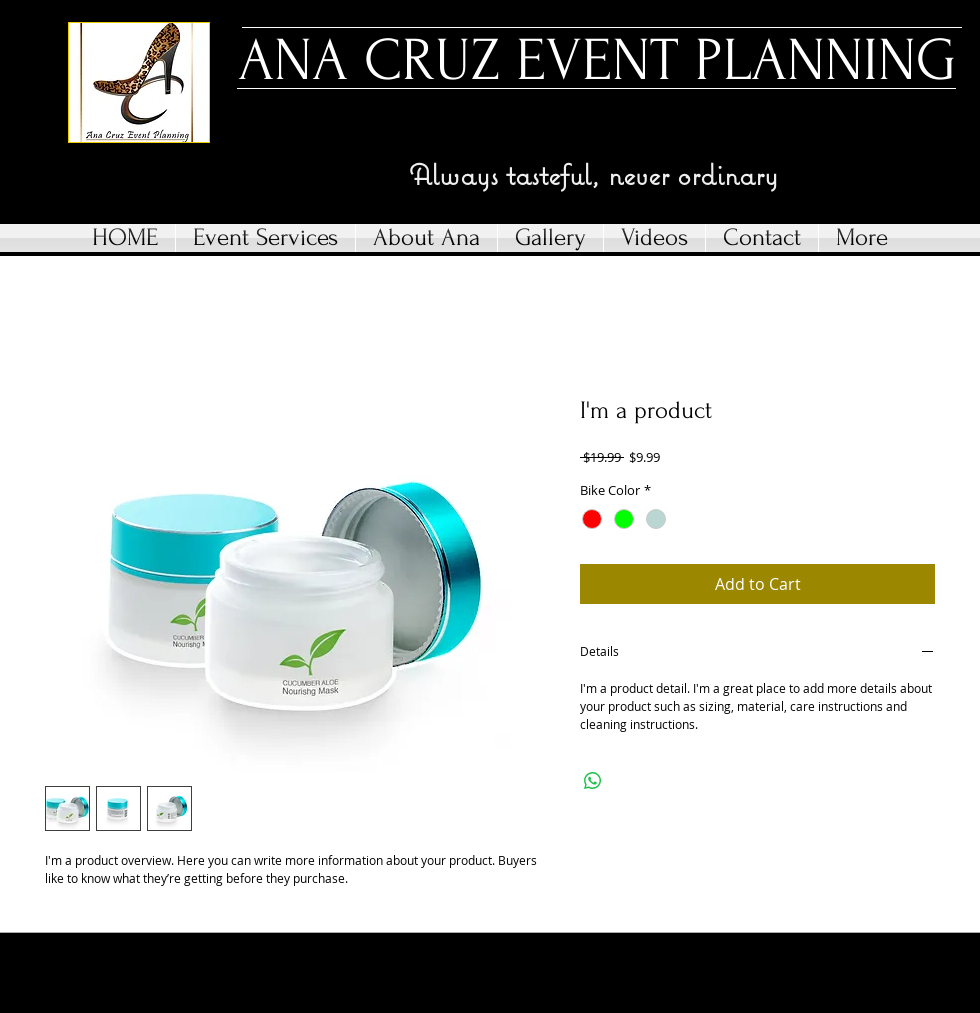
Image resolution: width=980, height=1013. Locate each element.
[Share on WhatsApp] (593, 781)
